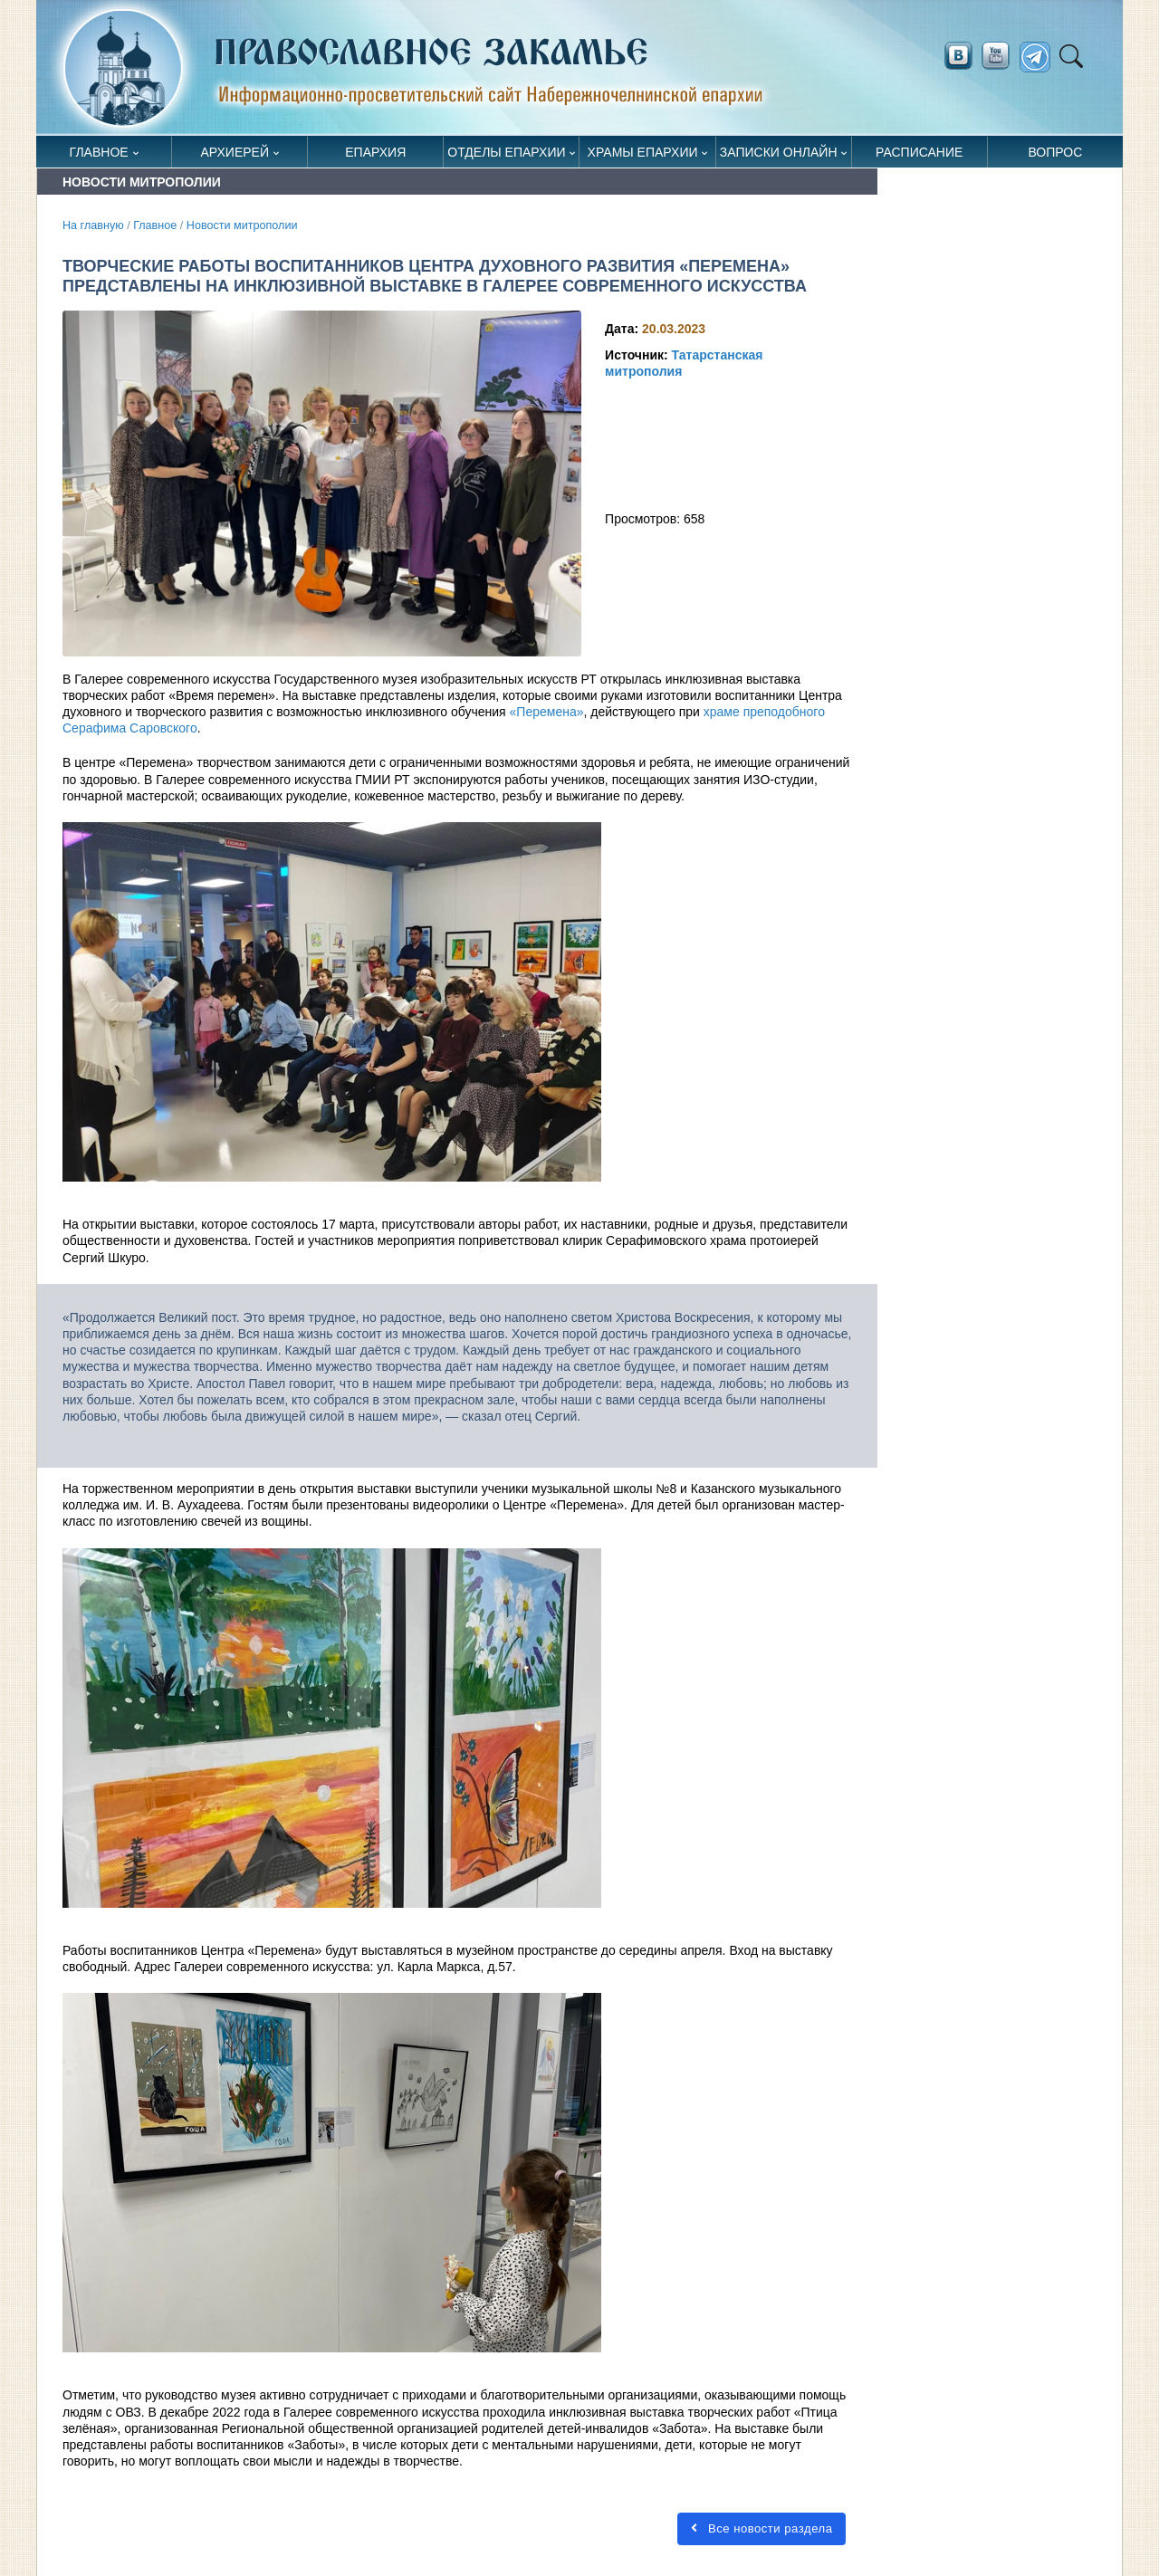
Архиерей (234, 152)
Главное (99, 152)
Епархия (375, 152)
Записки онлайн (779, 152)
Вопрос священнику (1055, 156)
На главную (93, 225)
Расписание (919, 152)
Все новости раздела (761, 2528)
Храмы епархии (643, 152)
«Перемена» (547, 711)
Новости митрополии (242, 225)
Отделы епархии (506, 152)
